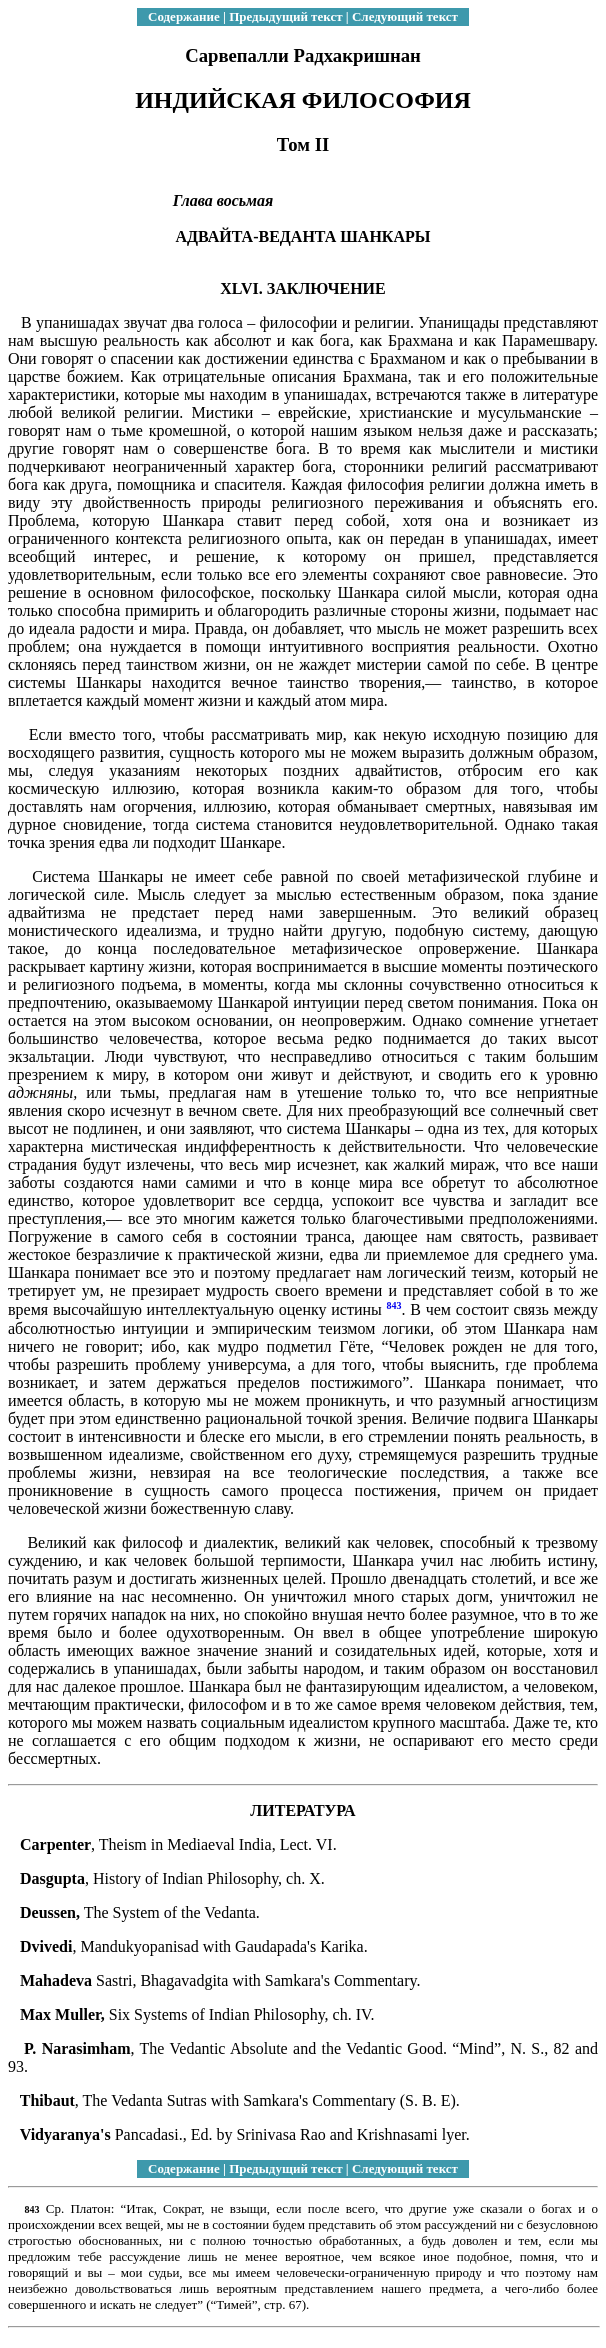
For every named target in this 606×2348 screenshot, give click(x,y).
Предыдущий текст (285, 16)
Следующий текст (405, 16)
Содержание (184, 16)
